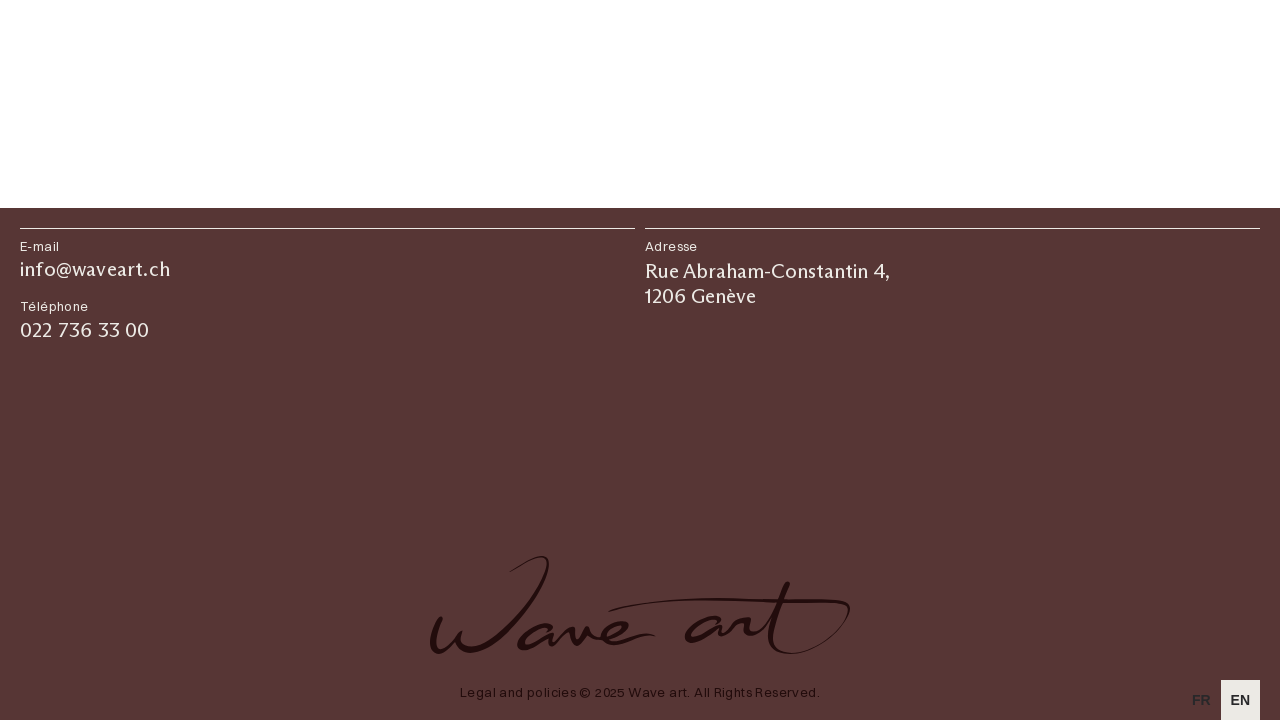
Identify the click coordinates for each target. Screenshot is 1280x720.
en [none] (1240, 700)
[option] (1201, 700)
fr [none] (1201, 700)
